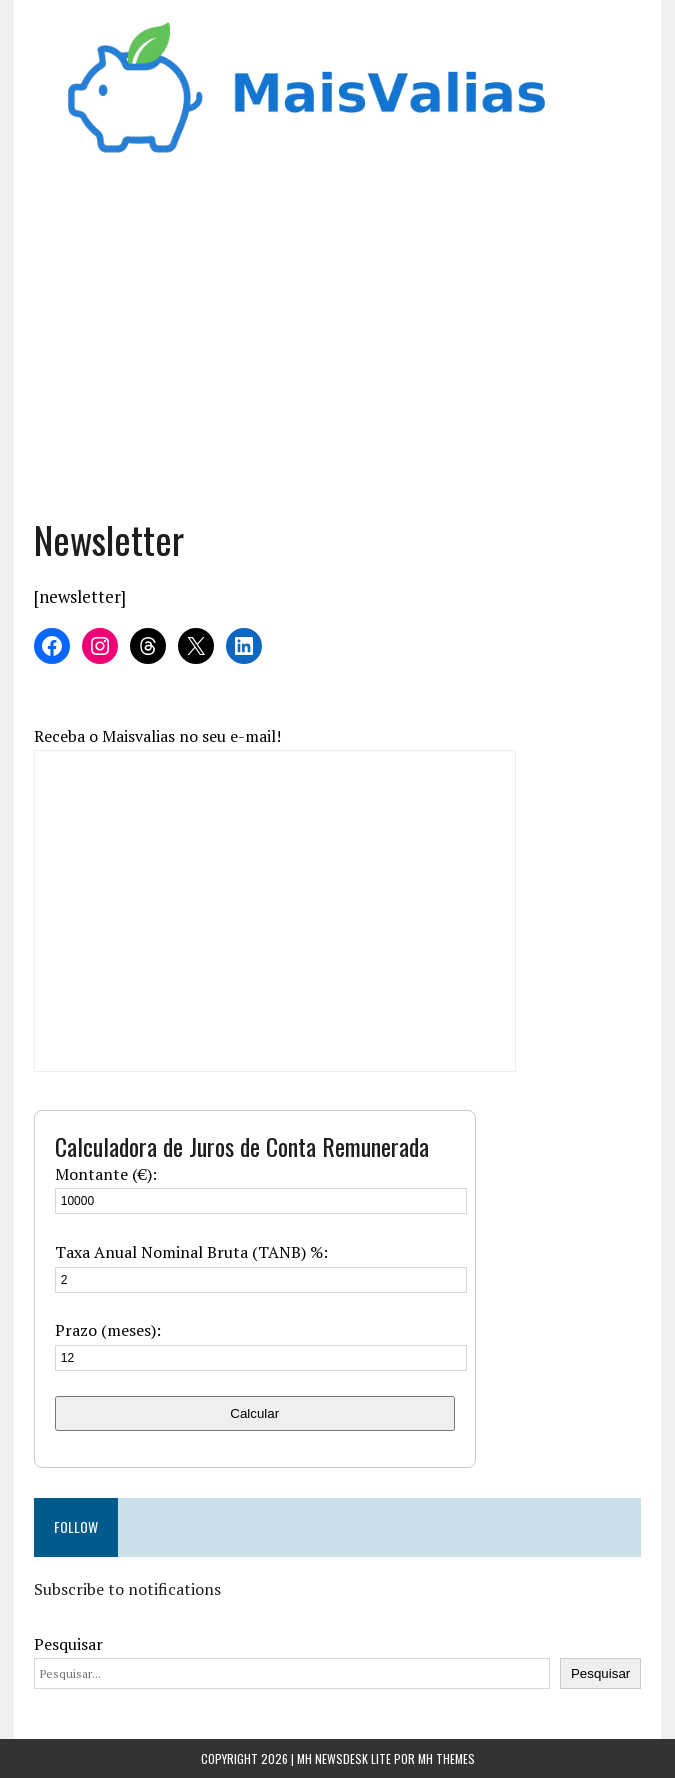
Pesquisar (68, 1644)
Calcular (254, 1413)
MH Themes (446, 1758)
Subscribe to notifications (127, 1589)
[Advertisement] (338, 345)
